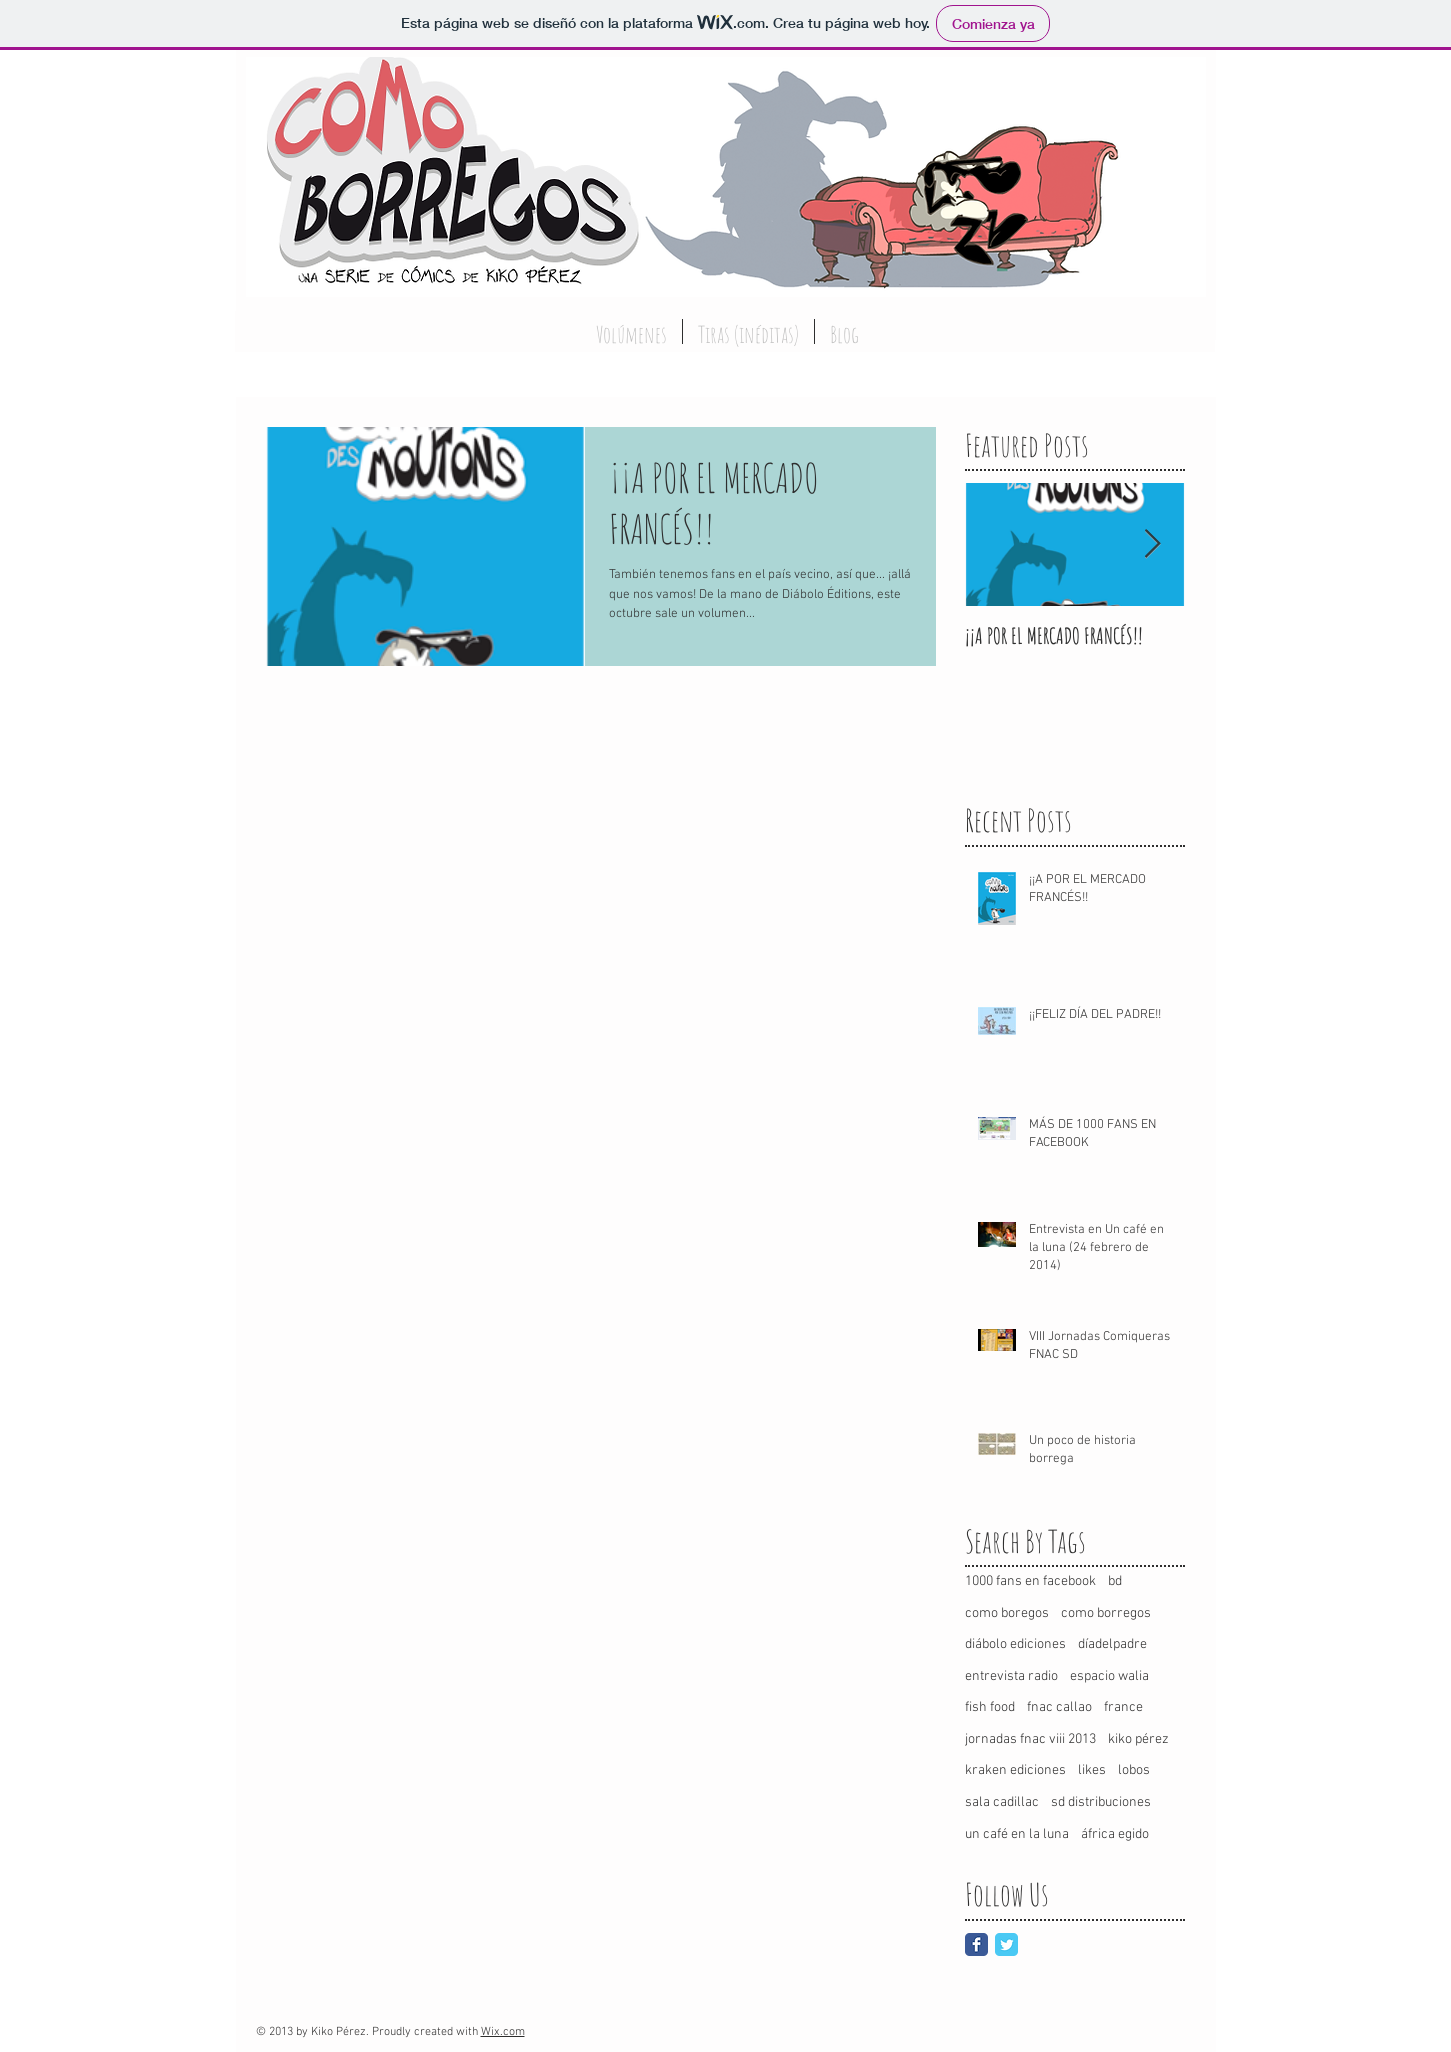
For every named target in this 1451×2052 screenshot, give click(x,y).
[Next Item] (1153, 545)
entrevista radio (1011, 1676)
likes (1092, 1770)
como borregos (1106, 1613)
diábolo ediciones (1015, 1644)
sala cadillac (1002, 1802)
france (1123, 1707)
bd (1115, 1581)
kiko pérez (1138, 1739)
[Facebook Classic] (976, 1944)
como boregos (1007, 1613)
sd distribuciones (1101, 1802)
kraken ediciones (1015, 1770)
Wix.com (503, 2032)
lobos (1134, 1770)
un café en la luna (1017, 1834)
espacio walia (1109, 1676)
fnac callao (1059, 1707)
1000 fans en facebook (1030, 1581)
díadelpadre (1112, 1644)
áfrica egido (1115, 1834)
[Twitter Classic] (1006, 1944)
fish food (990, 1707)
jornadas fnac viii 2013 (1030, 1739)
